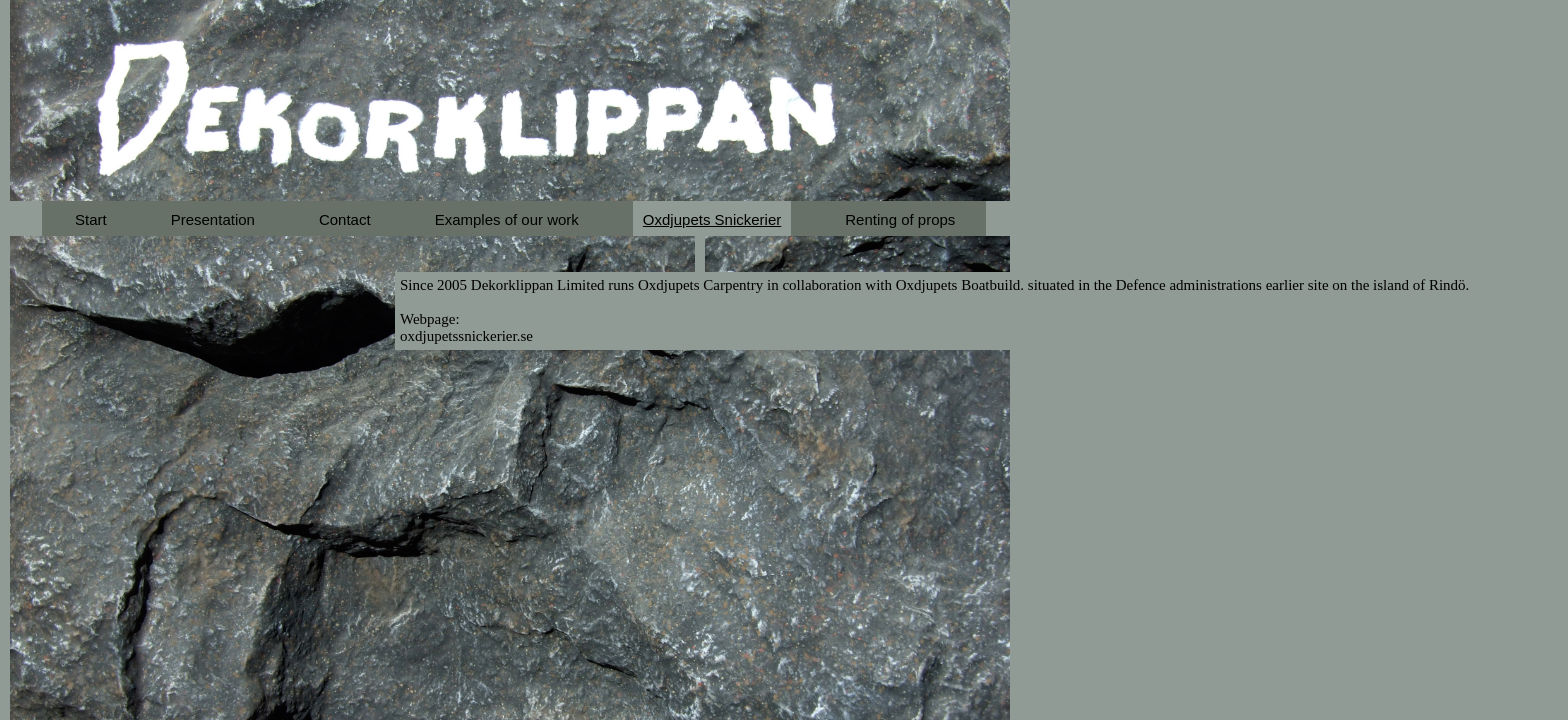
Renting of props (900, 219)
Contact (345, 219)
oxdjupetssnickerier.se (466, 336)
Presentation (213, 219)
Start (91, 219)
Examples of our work (507, 219)
